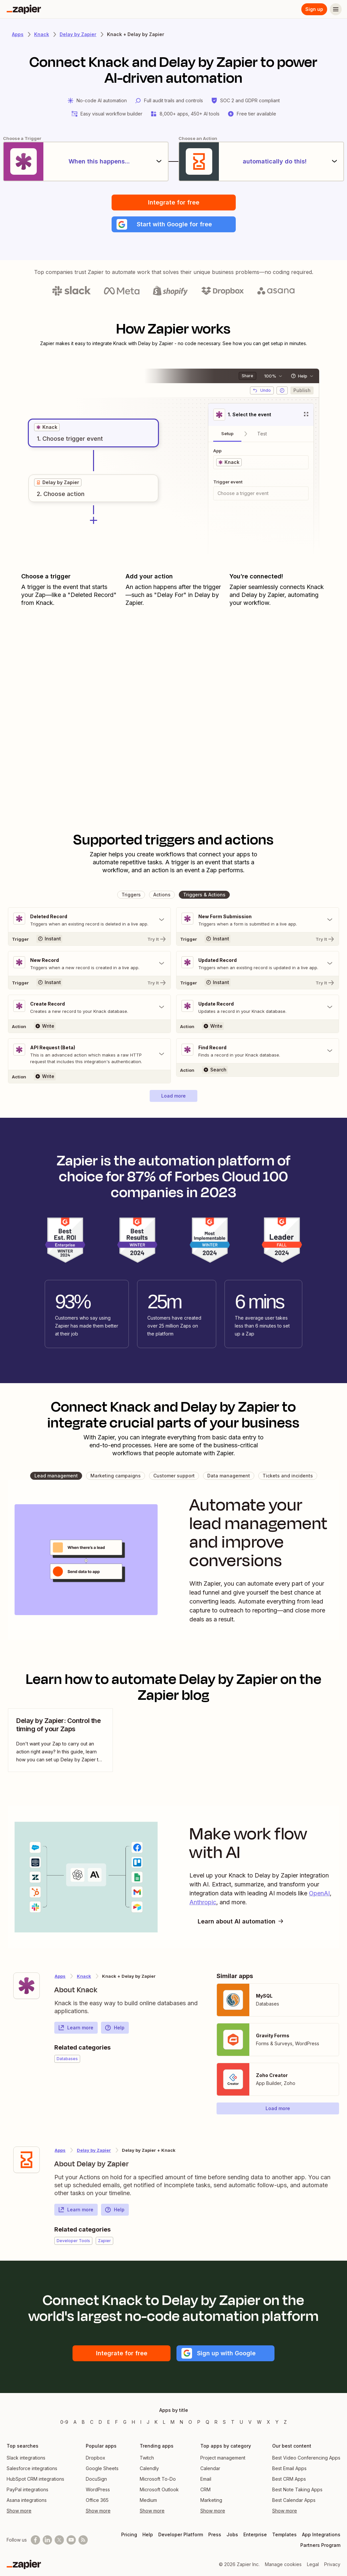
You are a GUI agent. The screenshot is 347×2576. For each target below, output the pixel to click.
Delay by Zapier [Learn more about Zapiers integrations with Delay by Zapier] (78, 34)
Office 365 (97, 2500)
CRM (205, 2489)
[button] (174, 224)
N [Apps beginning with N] (181, 2422)
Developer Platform (180, 2534)
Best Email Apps (289, 2468)
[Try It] (89, 938)
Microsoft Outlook (159, 2489)
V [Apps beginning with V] (250, 2422)
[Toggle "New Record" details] (89, 963)
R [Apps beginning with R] (216, 2422)
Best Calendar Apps (294, 2500)
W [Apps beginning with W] (259, 2422)
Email (205, 2479)
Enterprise (255, 2534)
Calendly (149, 2468)
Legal (313, 2564)
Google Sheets (102, 2468)
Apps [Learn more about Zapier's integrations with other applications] (18, 34)
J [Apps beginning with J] (148, 2422)
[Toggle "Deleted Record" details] (89, 920)
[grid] (47, 427)
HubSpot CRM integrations (35, 2479)
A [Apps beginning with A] (75, 2422)
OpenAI (319, 1893)
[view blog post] (60, 1740)
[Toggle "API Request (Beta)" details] (89, 1054)
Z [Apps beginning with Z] (285, 2422)
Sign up (314, 9)
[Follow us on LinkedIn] (47, 2540)
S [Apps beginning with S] (224, 2422)
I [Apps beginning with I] (140, 2422)
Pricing (129, 2534)
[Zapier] (24, 9)
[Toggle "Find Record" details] (257, 1051)
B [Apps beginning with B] (83, 2422)
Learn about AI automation (241, 1921)
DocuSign (96, 2479)
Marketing (211, 2500)
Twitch (147, 2458)
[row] (47, 427)
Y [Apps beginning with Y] (276, 2422)
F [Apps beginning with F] (116, 2422)
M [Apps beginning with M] (172, 2422)
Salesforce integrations (32, 2468)
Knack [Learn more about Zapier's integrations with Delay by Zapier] (84, 1976)
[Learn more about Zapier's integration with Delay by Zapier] (26, 2159)
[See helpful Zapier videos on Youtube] (71, 2540)
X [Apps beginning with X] (268, 2422)
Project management (222, 2458)
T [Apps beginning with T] (232, 2422)
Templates (284, 2534)
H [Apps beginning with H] (133, 2422)
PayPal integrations (27, 2489)
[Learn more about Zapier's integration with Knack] (26, 1985)
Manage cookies (283, 2564)
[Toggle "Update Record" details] (257, 1007)
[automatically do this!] (261, 161)
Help (114, 2027)
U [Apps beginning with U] (241, 2422)
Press (214, 2534)
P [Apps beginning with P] (198, 2422)
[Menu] (336, 9)
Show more (19, 2510)
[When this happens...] (86, 161)
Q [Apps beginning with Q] (207, 2422)
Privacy (332, 2564)
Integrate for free (173, 202)
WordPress (98, 2489)
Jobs (232, 2534)
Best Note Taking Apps (297, 2489)
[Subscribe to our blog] (83, 2540)
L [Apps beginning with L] (164, 2422)
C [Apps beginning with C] (91, 2422)
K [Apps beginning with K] (156, 2422)
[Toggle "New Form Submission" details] (257, 920)
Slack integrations (26, 2458)
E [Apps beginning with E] (108, 2422)
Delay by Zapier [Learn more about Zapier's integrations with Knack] (94, 2150)
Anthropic (202, 1902)
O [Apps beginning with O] (190, 2422)
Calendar (210, 2468)
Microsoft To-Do (158, 2479)
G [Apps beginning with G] (124, 2422)
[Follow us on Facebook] (35, 2540)
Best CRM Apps (289, 2479)
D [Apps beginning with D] (100, 2422)
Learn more (75, 2027)
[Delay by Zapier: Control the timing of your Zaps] (60, 1740)
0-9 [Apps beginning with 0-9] (64, 2422)
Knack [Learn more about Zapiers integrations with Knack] (41, 34)
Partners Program (320, 2545)
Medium (148, 2500)
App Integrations (321, 2534)
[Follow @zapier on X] (59, 2540)
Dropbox (95, 2458)
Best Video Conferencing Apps (306, 2458)
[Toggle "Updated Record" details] (257, 963)
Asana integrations (27, 2500)
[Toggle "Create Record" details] (89, 1007)
